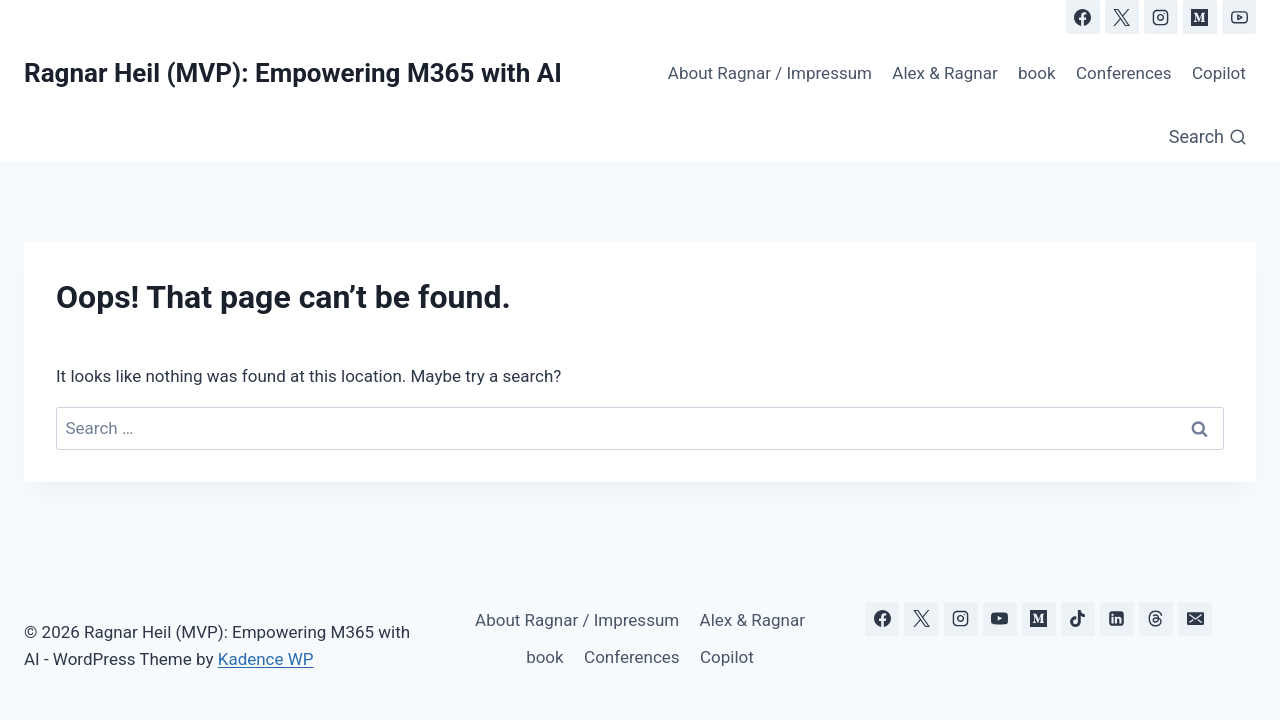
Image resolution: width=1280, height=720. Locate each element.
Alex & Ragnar (944, 73)
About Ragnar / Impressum (770, 73)
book (1037, 73)
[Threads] (1156, 619)
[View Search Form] (1208, 137)
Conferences (1124, 73)
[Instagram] (1161, 17)
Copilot (1219, 73)
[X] (1122, 17)
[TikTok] (1078, 619)
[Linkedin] (1117, 619)
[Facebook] (1083, 17)
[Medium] (1200, 17)
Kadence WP (266, 659)
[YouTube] (1239, 17)
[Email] (1195, 619)
